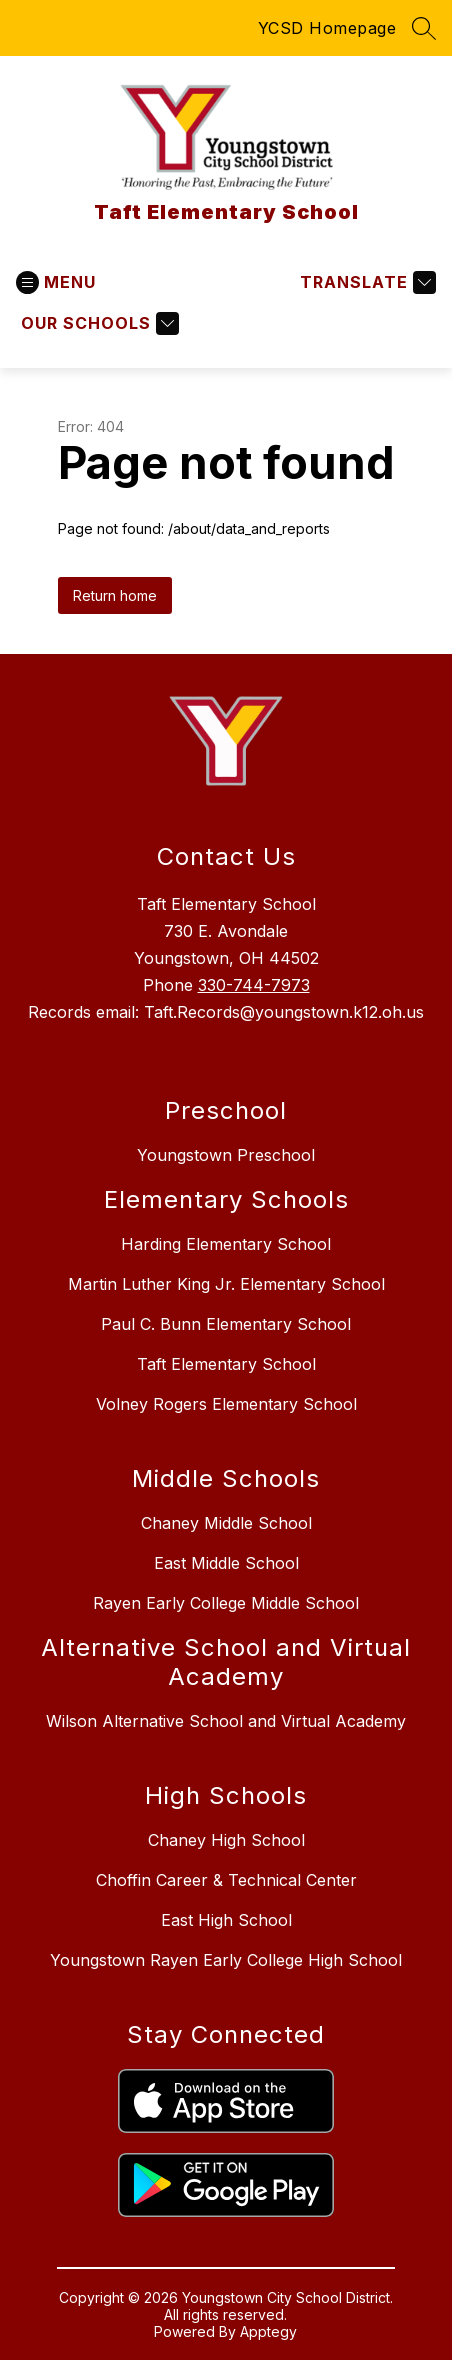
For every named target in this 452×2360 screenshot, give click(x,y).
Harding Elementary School (226, 1244)
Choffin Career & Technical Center (226, 1880)
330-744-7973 (254, 985)
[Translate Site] (365, 282)
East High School (226, 1920)
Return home (115, 595)
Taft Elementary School (226, 1364)
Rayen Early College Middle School (226, 1603)
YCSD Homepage (327, 28)
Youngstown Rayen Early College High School (226, 1960)
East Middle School (226, 1563)
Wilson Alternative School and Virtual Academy (226, 1721)
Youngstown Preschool (226, 1155)
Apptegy (268, 2331)
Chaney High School (226, 1840)
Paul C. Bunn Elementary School (226, 1324)
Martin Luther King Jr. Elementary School (226, 1284)
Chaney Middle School (226, 1523)
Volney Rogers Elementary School (226, 1404)
